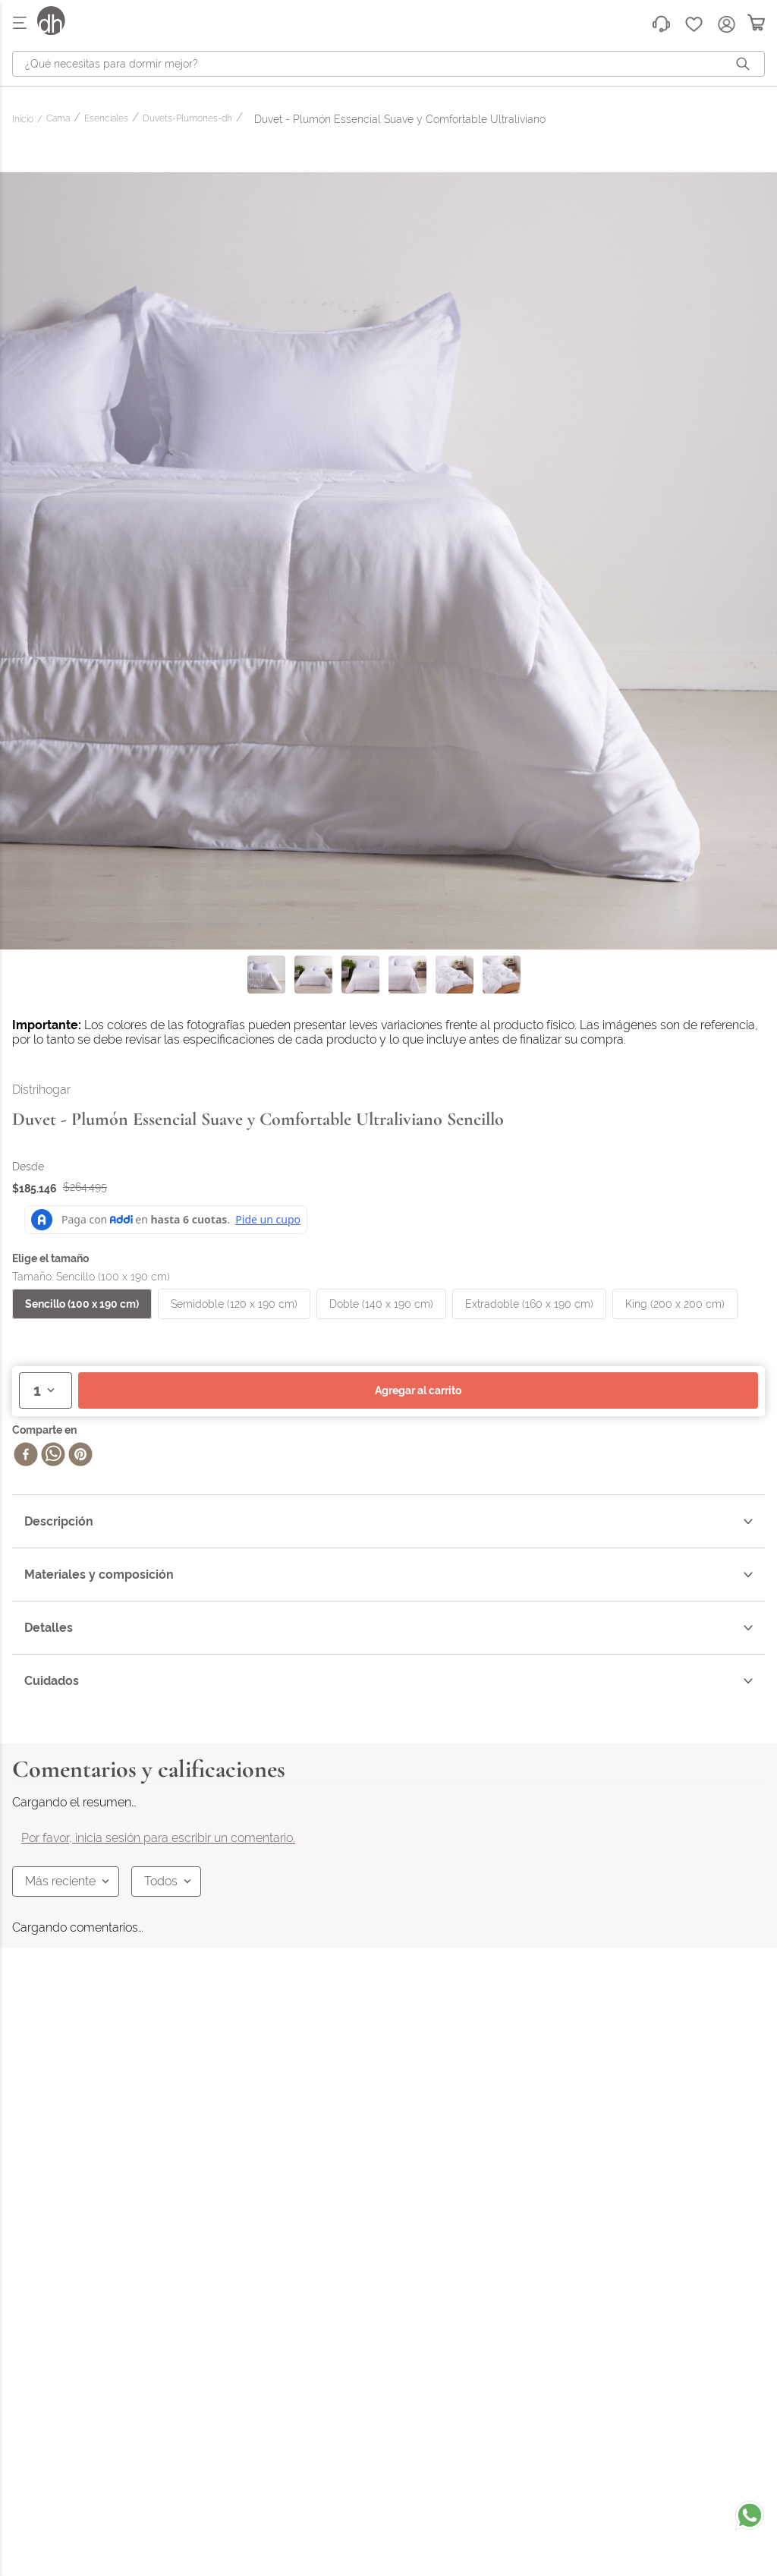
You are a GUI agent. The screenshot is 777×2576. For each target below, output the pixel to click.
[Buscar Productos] (746, 64)
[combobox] (388, 64)
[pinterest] (80, 1455)
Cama (58, 119)
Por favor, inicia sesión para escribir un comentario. (158, 1838)
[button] (82, 1304)
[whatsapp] (53, 1455)
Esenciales (106, 119)
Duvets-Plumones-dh (187, 119)
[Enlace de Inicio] (25, 120)
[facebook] (26, 1455)
